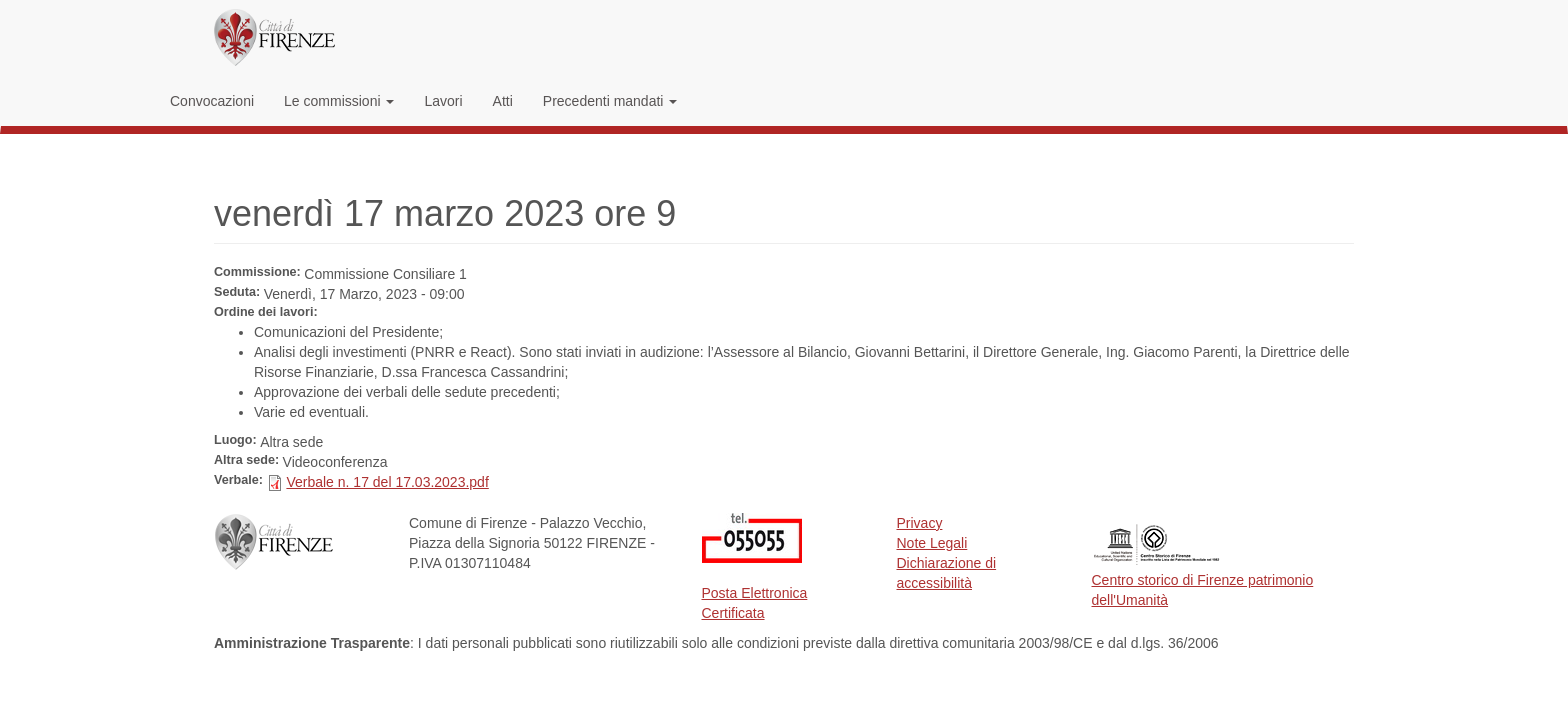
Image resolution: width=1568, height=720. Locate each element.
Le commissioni (339, 101)
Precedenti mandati (610, 101)
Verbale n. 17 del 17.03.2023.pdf (387, 482)
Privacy (920, 523)
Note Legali (932, 543)
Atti (503, 101)
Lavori (443, 101)
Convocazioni (212, 101)
